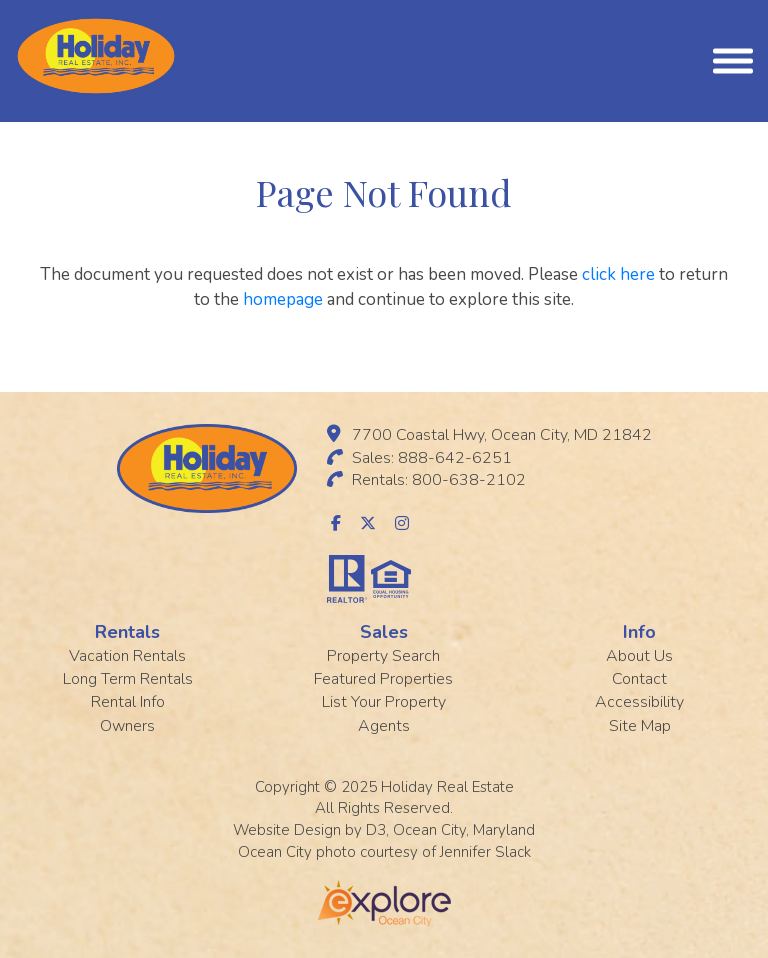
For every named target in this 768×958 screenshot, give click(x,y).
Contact (639, 679)
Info (639, 632)
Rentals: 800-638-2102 (439, 480)
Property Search (383, 656)
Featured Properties (383, 679)
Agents (384, 726)
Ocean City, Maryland (464, 830)
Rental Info (128, 702)
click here (618, 274)
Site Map (640, 726)
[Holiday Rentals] (96, 54)
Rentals (127, 632)
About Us (639, 656)
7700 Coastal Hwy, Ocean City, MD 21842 (502, 435)
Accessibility (639, 702)
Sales (384, 632)
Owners (127, 726)
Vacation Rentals (127, 656)
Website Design (287, 830)
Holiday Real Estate (447, 787)
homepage (283, 299)
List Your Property (384, 702)
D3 (376, 830)
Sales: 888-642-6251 (432, 458)
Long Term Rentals (128, 679)
